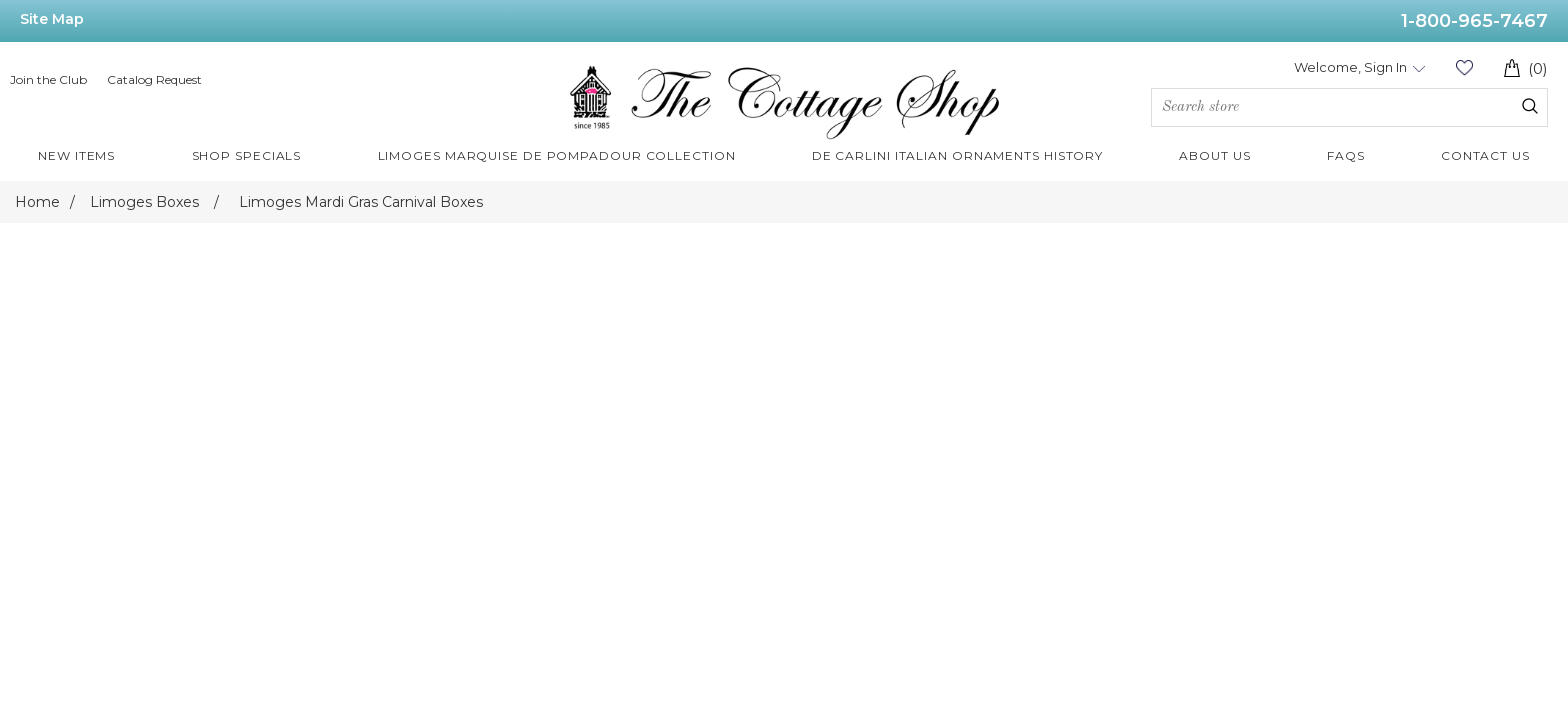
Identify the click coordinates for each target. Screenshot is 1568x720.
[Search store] (1349, 107)
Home (37, 202)
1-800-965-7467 (1474, 21)
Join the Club (48, 79)
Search (1530, 106)
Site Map (52, 19)
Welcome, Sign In (1350, 67)
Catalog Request (154, 79)
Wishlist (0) (1464, 67)
